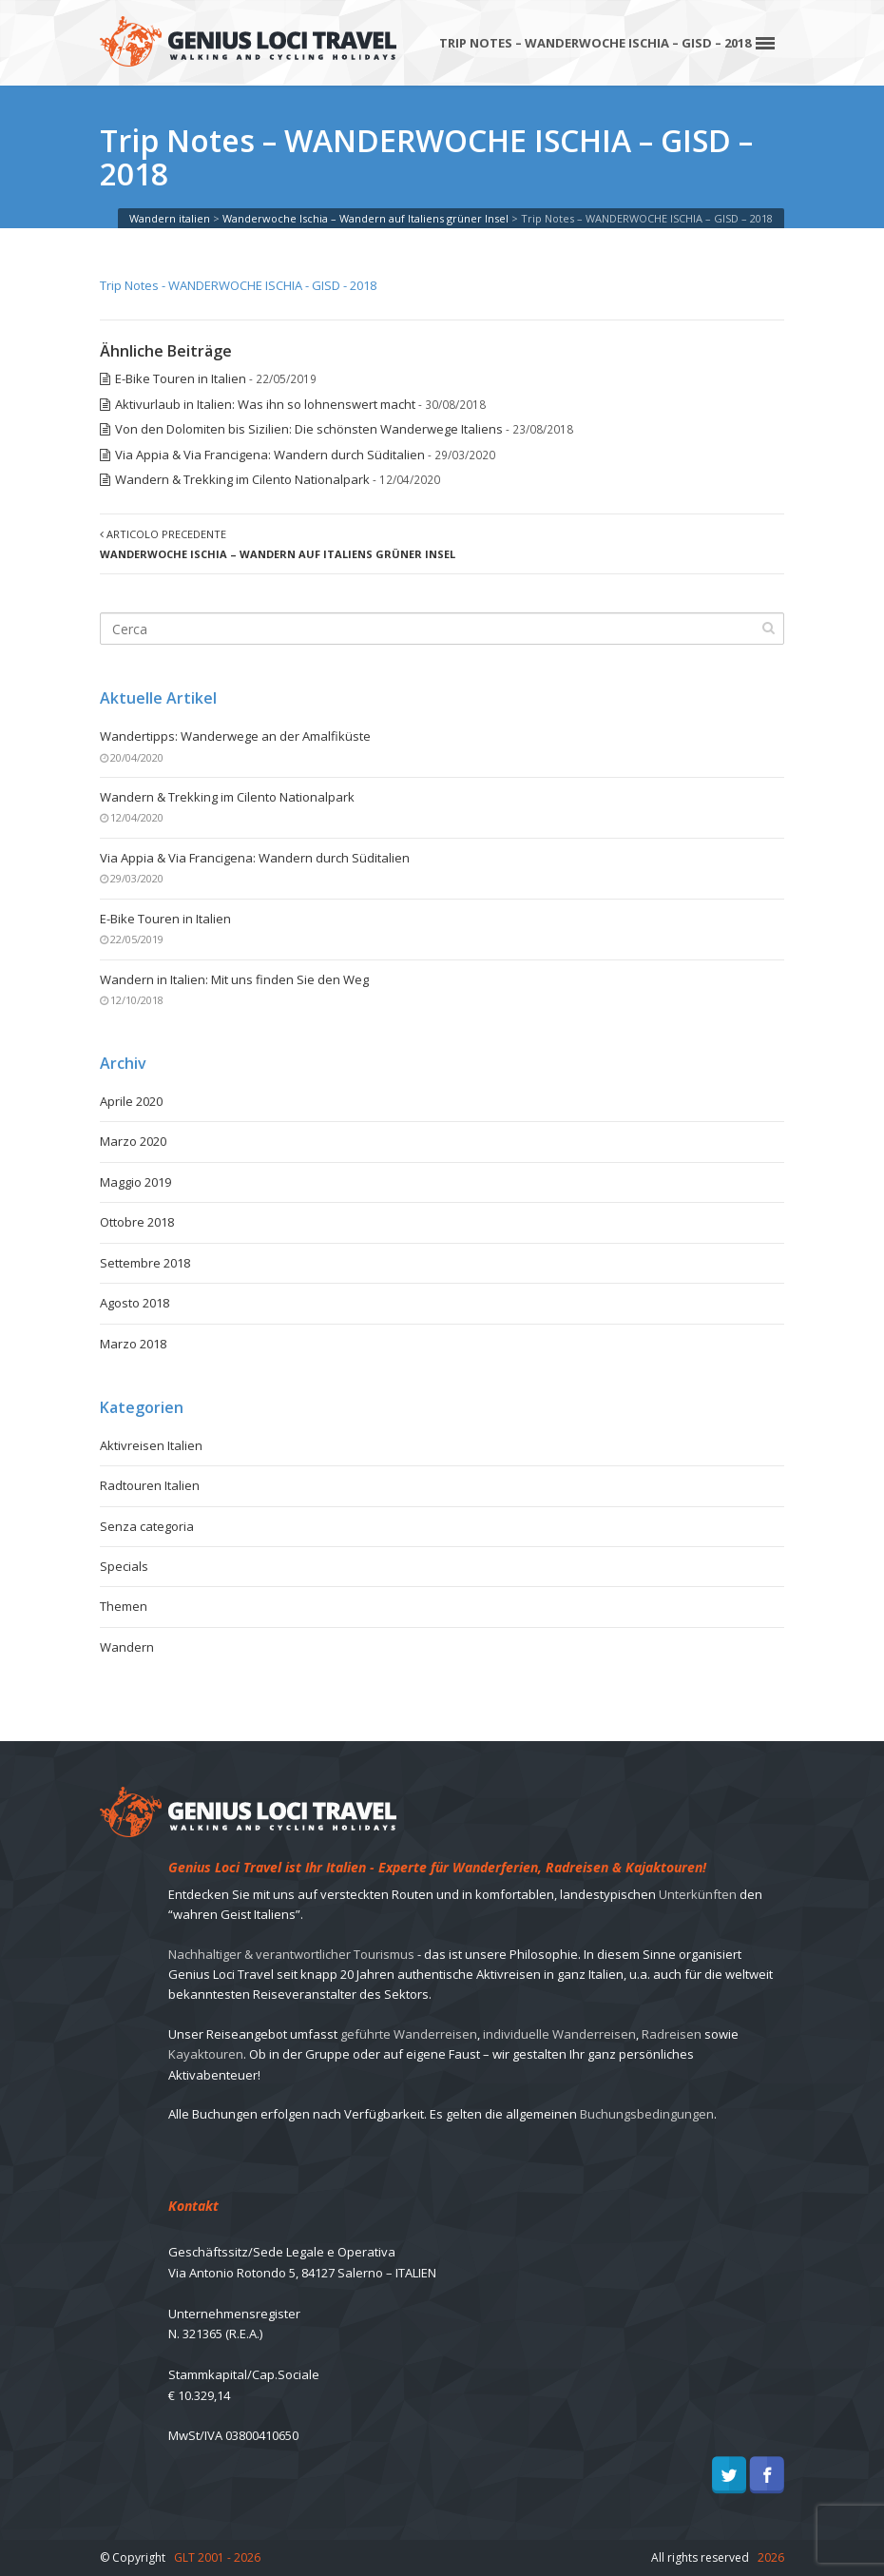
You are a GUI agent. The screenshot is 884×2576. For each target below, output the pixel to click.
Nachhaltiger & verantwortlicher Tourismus (291, 1954)
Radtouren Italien (150, 1485)
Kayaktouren (205, 2054)
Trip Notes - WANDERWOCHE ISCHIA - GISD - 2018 (238, 285)
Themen (123, 1606)
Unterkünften (698, 1894)
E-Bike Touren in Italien (180, 378)
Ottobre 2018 (137, 1221)
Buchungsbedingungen (647, 2113)
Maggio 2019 (135, 1182)
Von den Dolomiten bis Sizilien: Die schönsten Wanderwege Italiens (309, 428)
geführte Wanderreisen (408, 2034)
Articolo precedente (277, 544)
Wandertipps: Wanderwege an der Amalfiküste (235, 736)
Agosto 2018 (134, 1302)
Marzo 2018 (133, 1343)
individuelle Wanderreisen (559, 2034)
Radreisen (671, 2034)
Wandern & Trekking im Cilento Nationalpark (242, 479)
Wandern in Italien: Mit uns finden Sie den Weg (234, 979)
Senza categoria (147, 1526)
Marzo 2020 (133, 1141)
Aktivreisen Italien (151, 1445)
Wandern (127, 1647)
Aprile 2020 (131, 1101)
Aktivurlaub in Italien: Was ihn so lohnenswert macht (265, 404)
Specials (124, 1566)
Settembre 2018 (145, 1262)
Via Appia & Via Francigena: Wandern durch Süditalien (270, 454)
